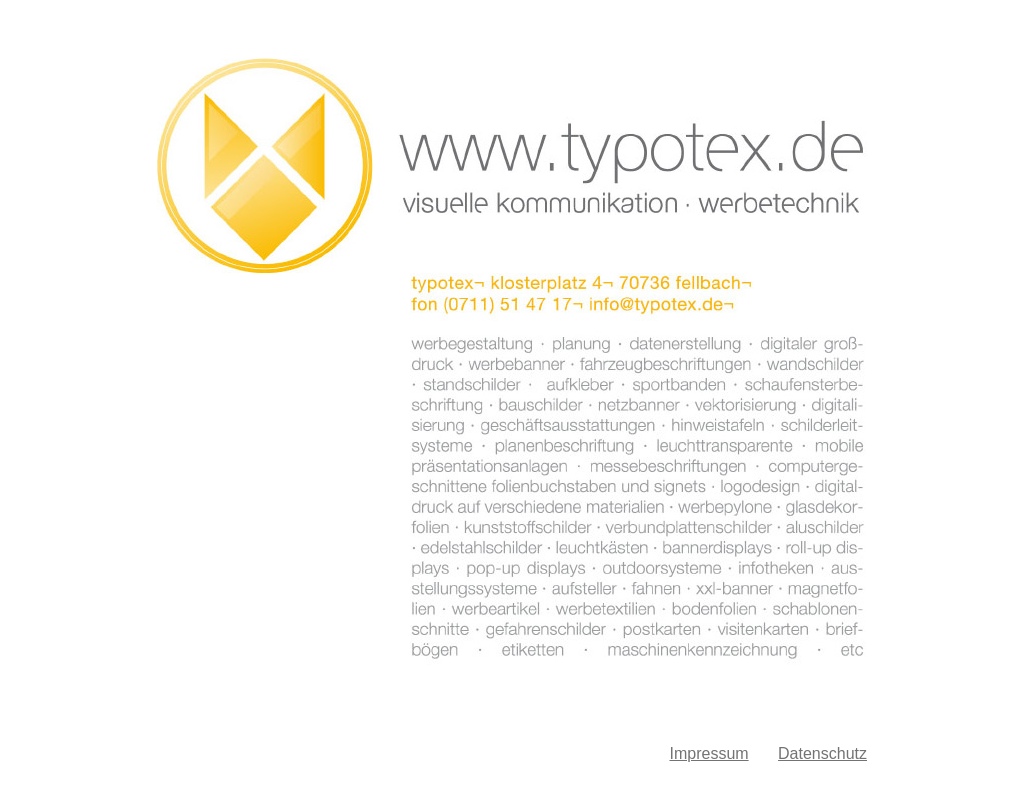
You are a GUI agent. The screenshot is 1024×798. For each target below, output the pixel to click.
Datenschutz (822, 753)
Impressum (708, 753)
